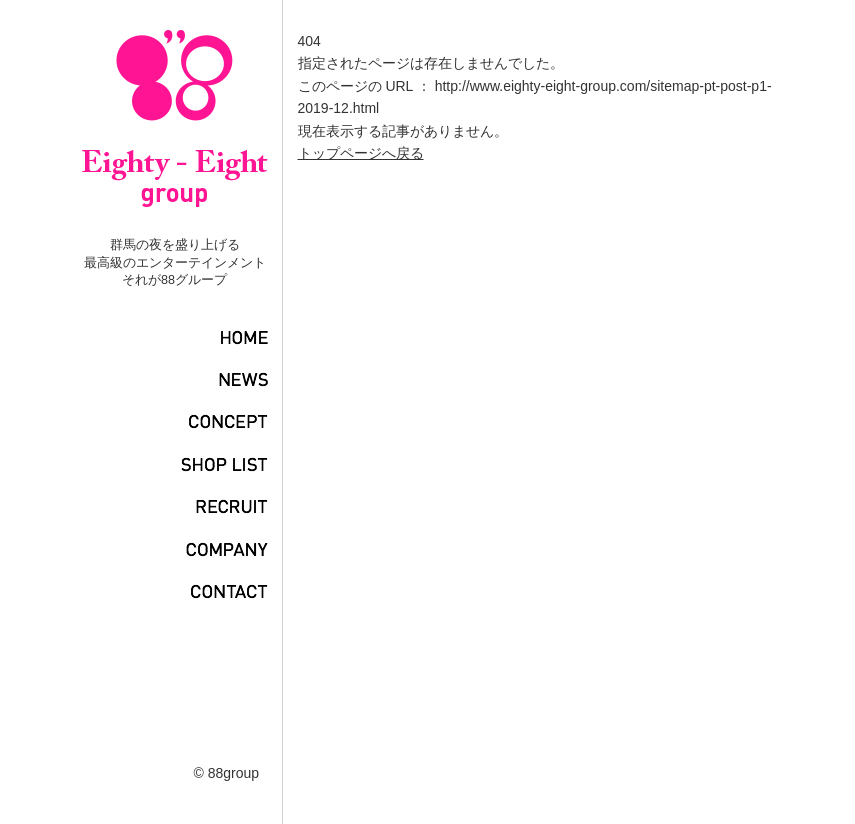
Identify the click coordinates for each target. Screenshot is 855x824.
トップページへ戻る (361, 153)
